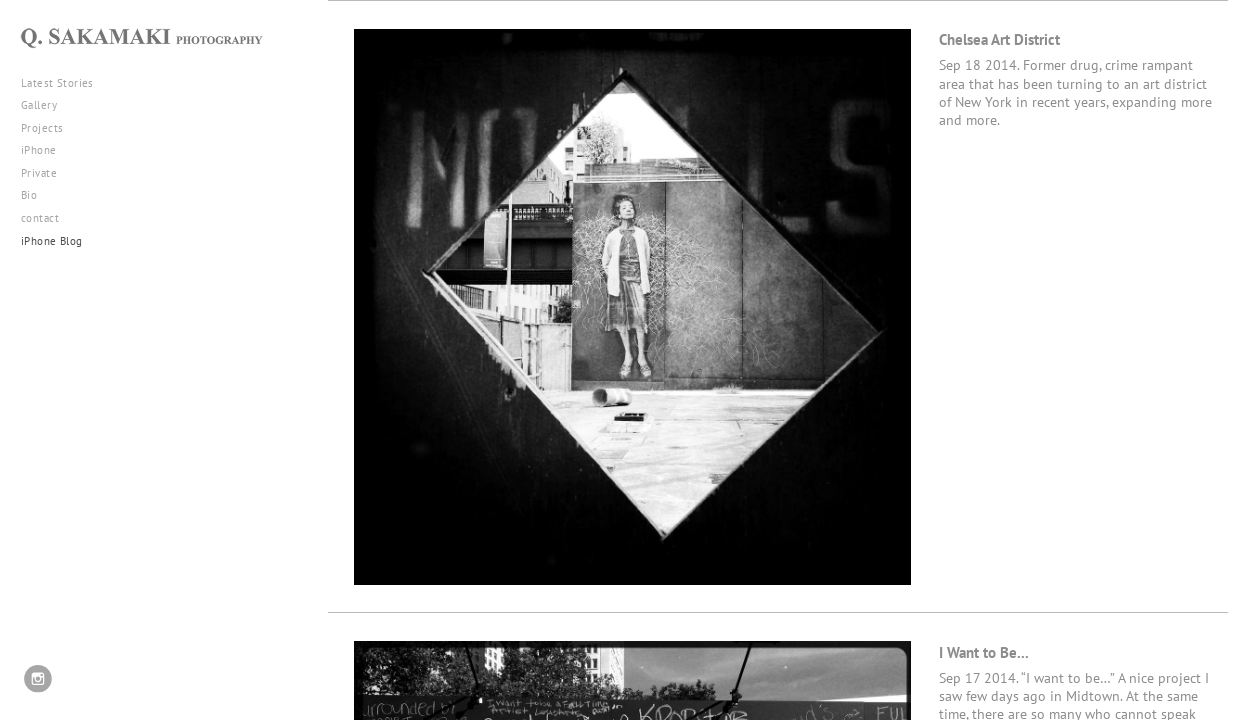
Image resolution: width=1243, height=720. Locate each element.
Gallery (46, 105)
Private (39, 173)
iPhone (46, 150)
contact (40, 218)
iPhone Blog (52, 241)
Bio (29, 195)
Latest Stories (65, 83)
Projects (49, 128)
